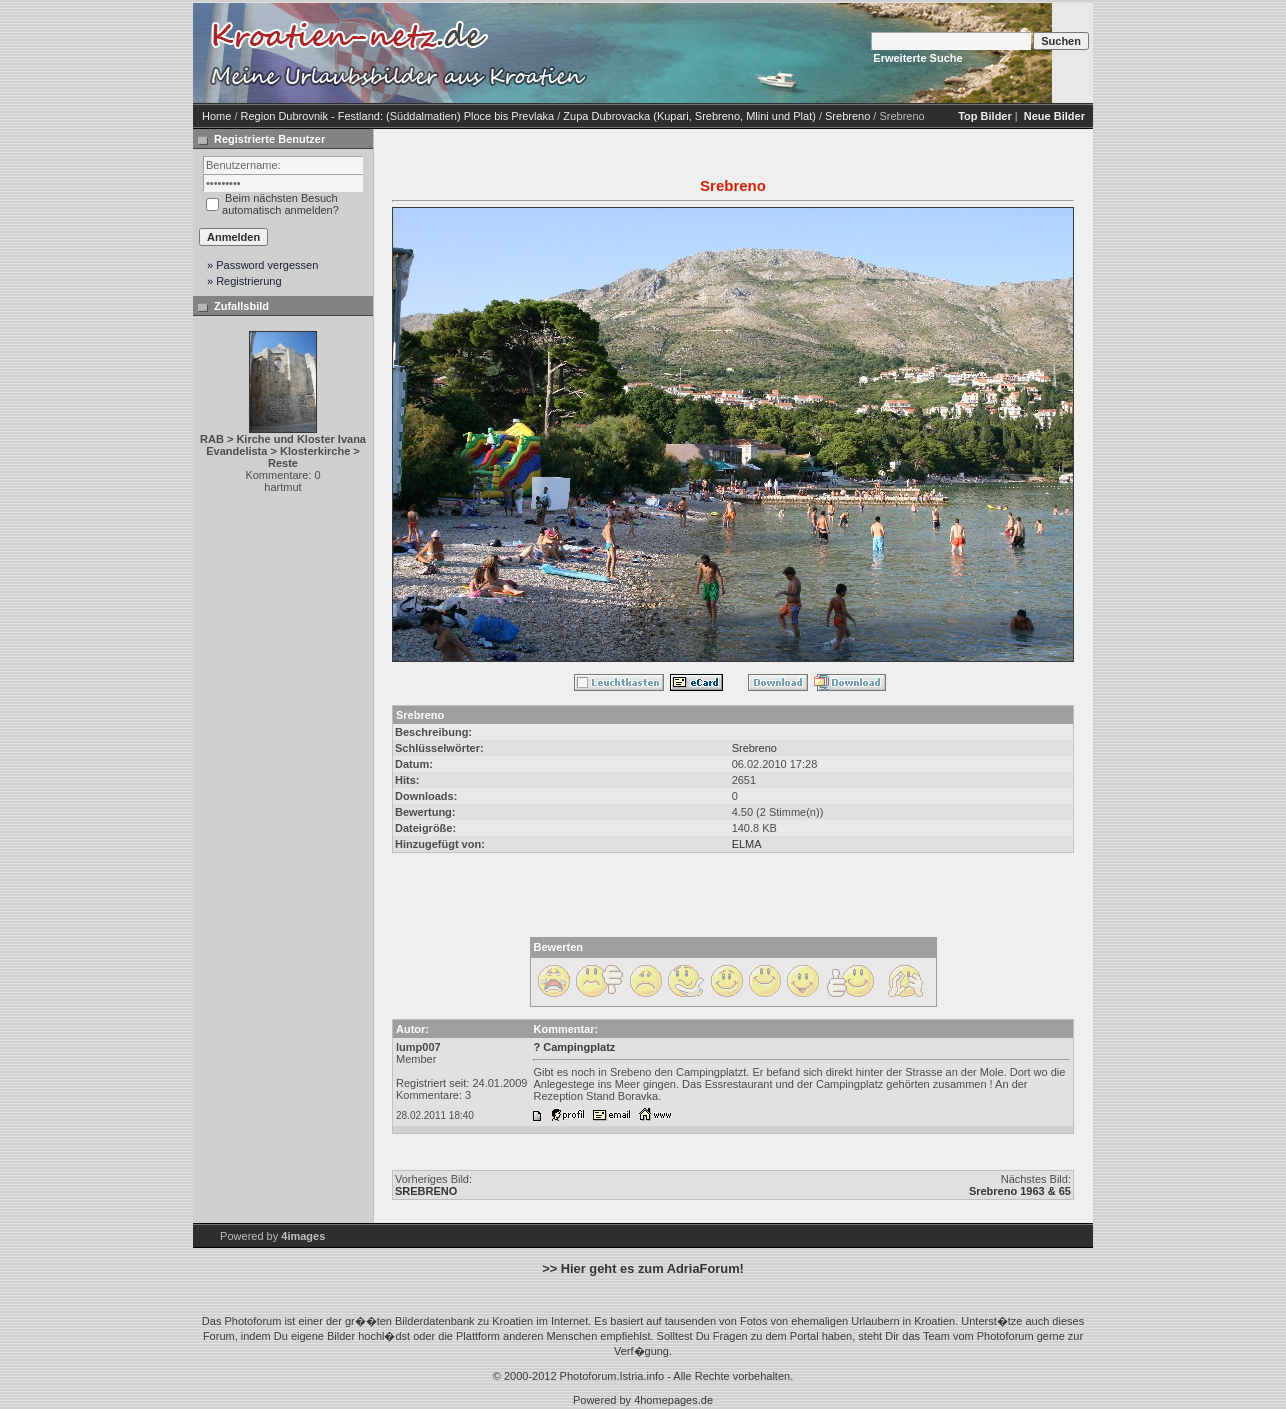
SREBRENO (426, 1191)
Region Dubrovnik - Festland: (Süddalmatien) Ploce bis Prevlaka (398, 116)
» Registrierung (244, 281)
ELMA (747, 844)
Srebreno (847, 116)
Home (216, 116)
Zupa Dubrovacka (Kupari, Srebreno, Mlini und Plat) (689, 116)
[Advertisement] (763, 53)
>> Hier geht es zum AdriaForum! (643, 1268)
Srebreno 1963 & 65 (1020, 1191)
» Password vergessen (262, 265)
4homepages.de (673, 1400)
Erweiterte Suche (917, 58)
